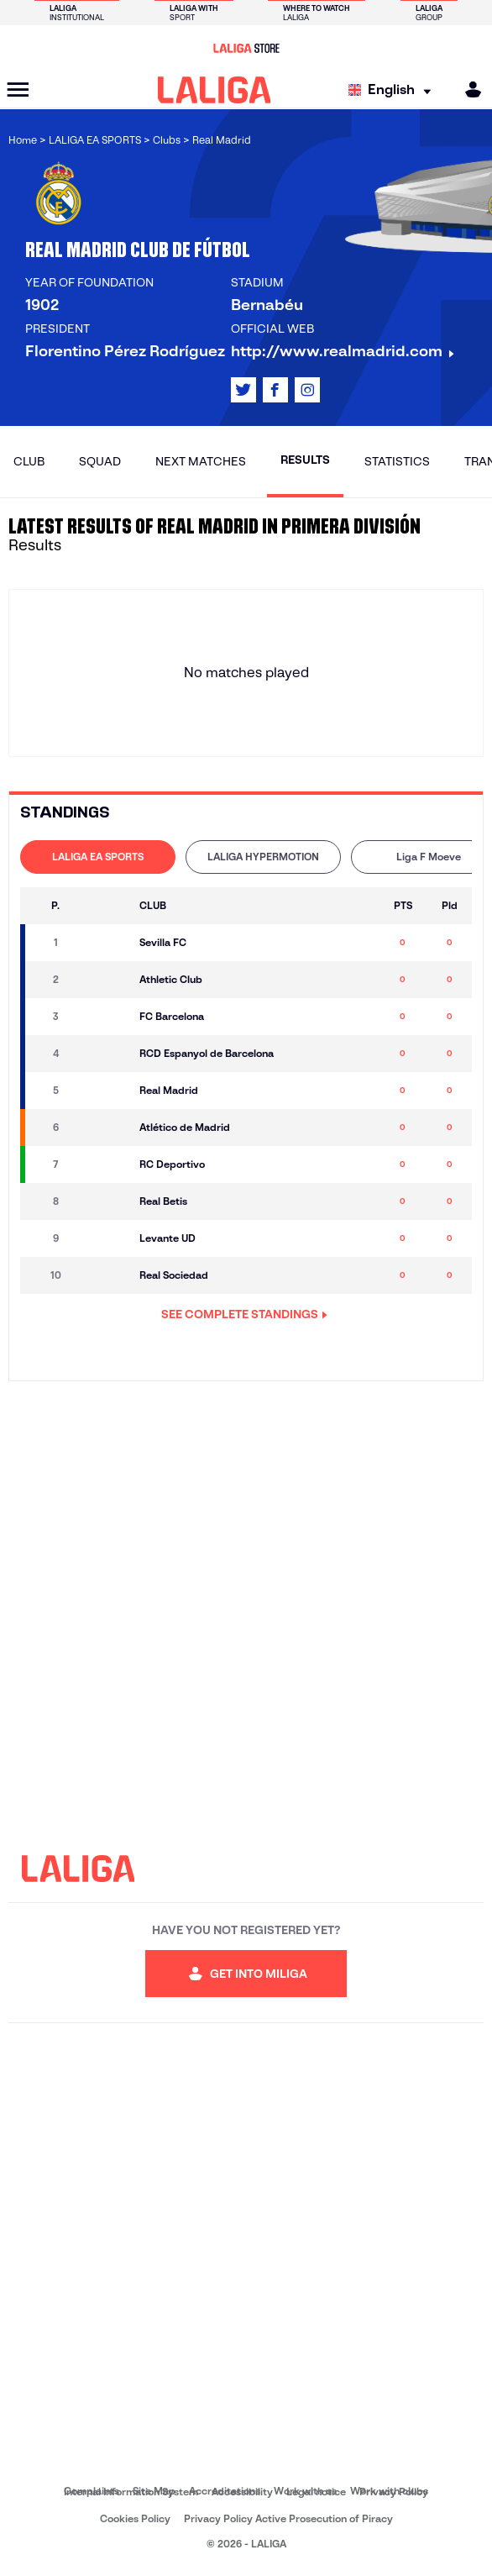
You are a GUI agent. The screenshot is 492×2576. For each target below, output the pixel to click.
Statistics (397, 461)
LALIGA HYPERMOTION (263, 856)
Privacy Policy (393, 2491)
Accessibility (242, 2491)
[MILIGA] (467, 89)
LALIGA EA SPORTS (98, 856)
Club (28, 461)
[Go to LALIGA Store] (246, 48)
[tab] (97, 857)
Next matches (200, 461)
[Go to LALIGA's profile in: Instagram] (307, 389)
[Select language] (393, 90)
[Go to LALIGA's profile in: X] (243, 389)
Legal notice (316, 2491)
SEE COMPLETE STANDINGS (244, 1314)
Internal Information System (131, 2491)
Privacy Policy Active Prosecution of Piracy (288, 2518)
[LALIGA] (214, 89)
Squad (100, 461)
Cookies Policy (135, 2518)
